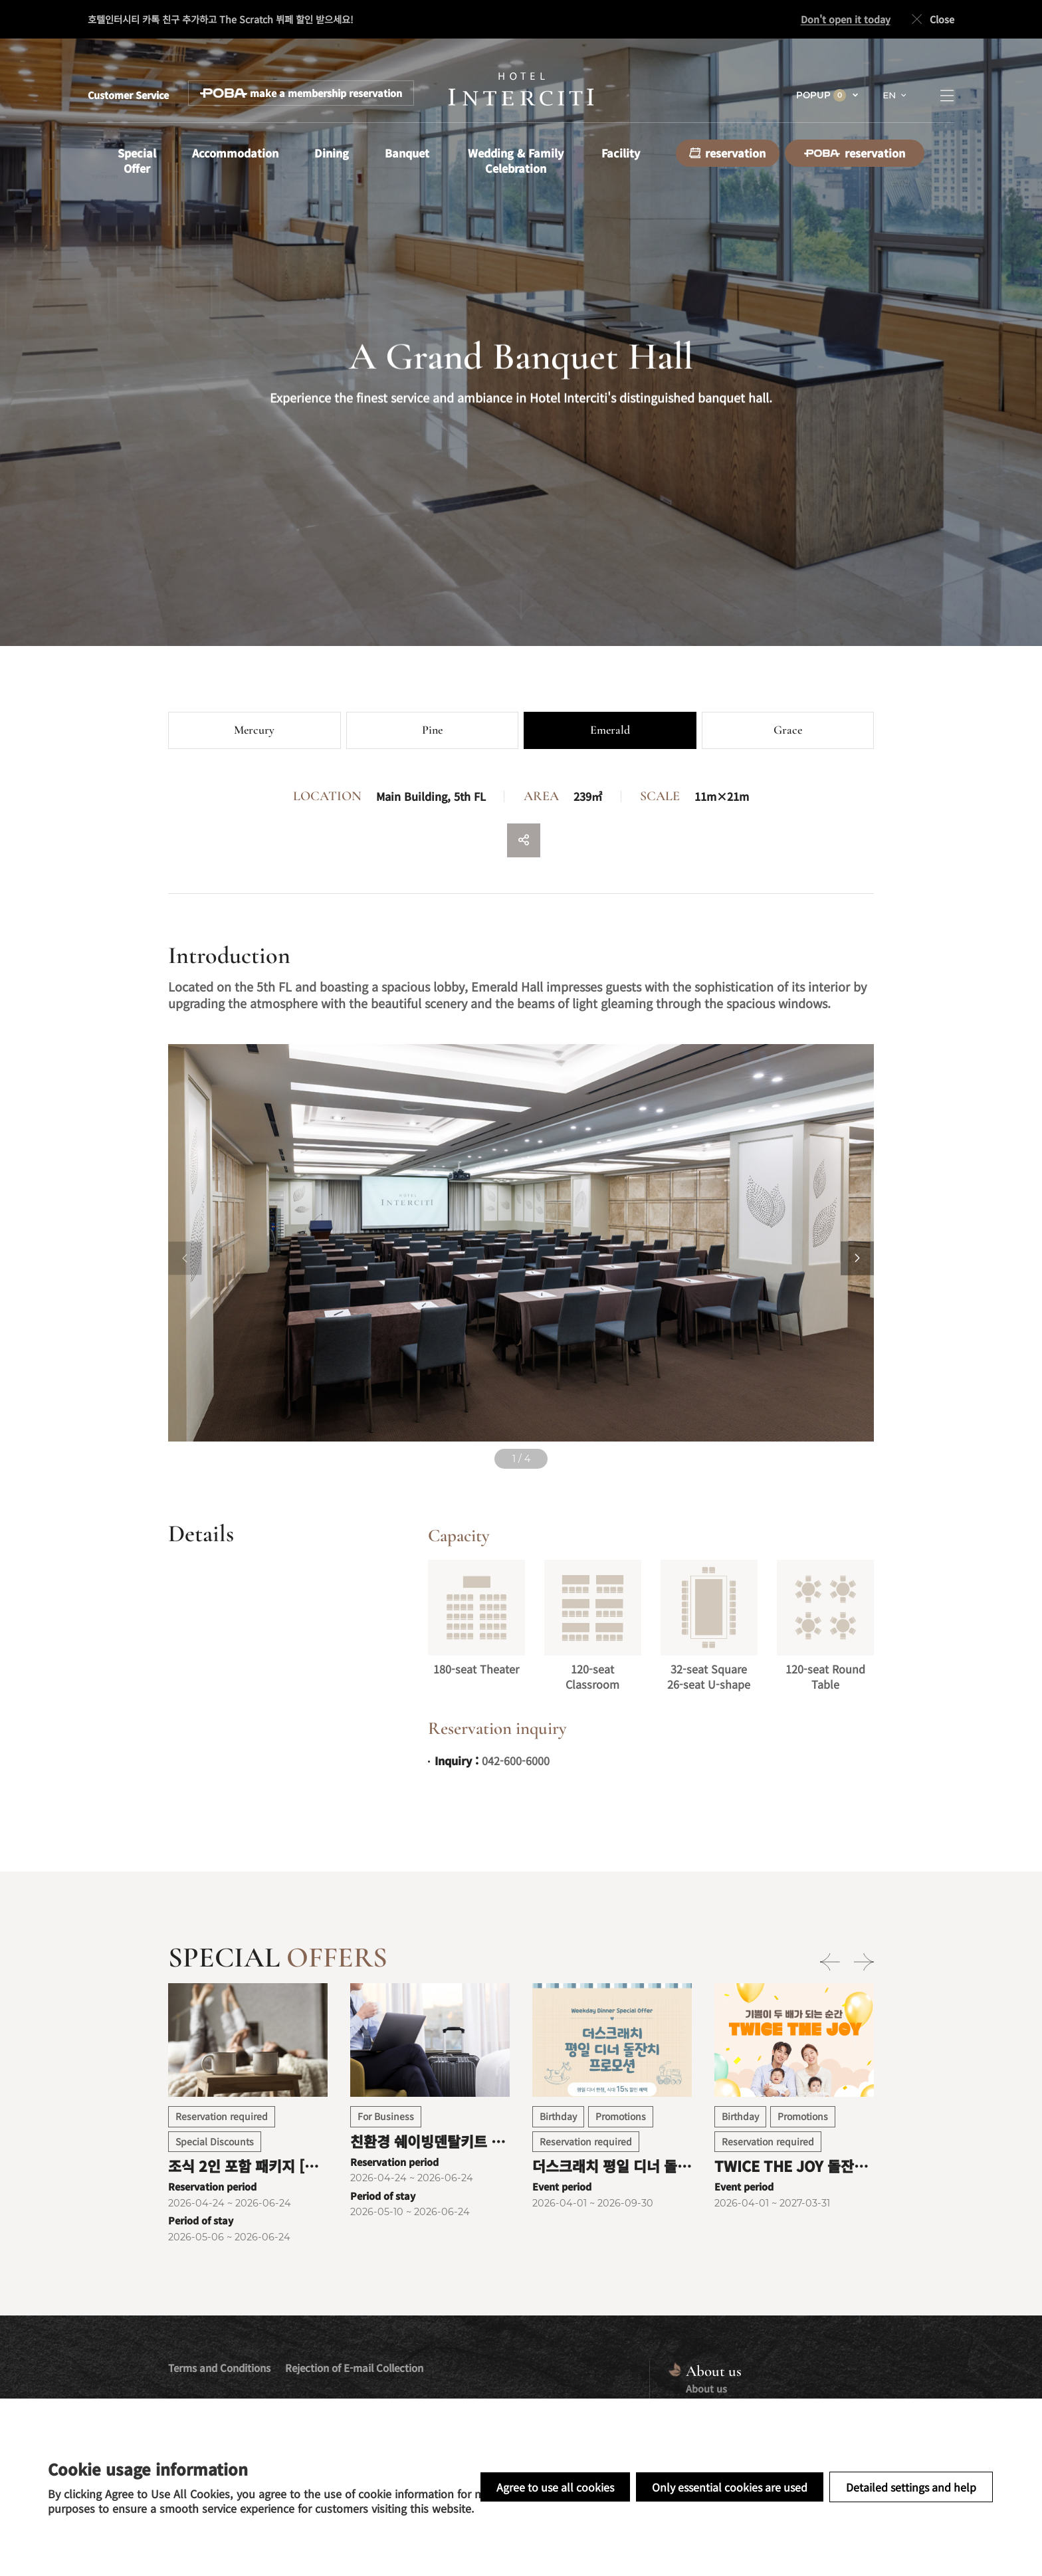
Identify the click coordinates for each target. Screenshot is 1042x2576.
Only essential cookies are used (729, 2487)
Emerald (610, 729)
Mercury (254, 729)
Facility (620, 153)
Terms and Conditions (219, 2368)
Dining (331, 153)
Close (931, 19)
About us (706, 2388)
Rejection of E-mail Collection (354, 2368)
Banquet (407, 153)
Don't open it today (845, 19)
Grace (788, 729)
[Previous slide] (184, 1258)
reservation (727, 153)
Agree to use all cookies (555, 2487)
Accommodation (235, 153)
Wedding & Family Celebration (516, 160)
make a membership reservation (301, 93)
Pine (432, 729)
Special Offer (137, 160)
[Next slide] (857, 1258)
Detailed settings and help (911, 2487)
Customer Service (128, 95)
